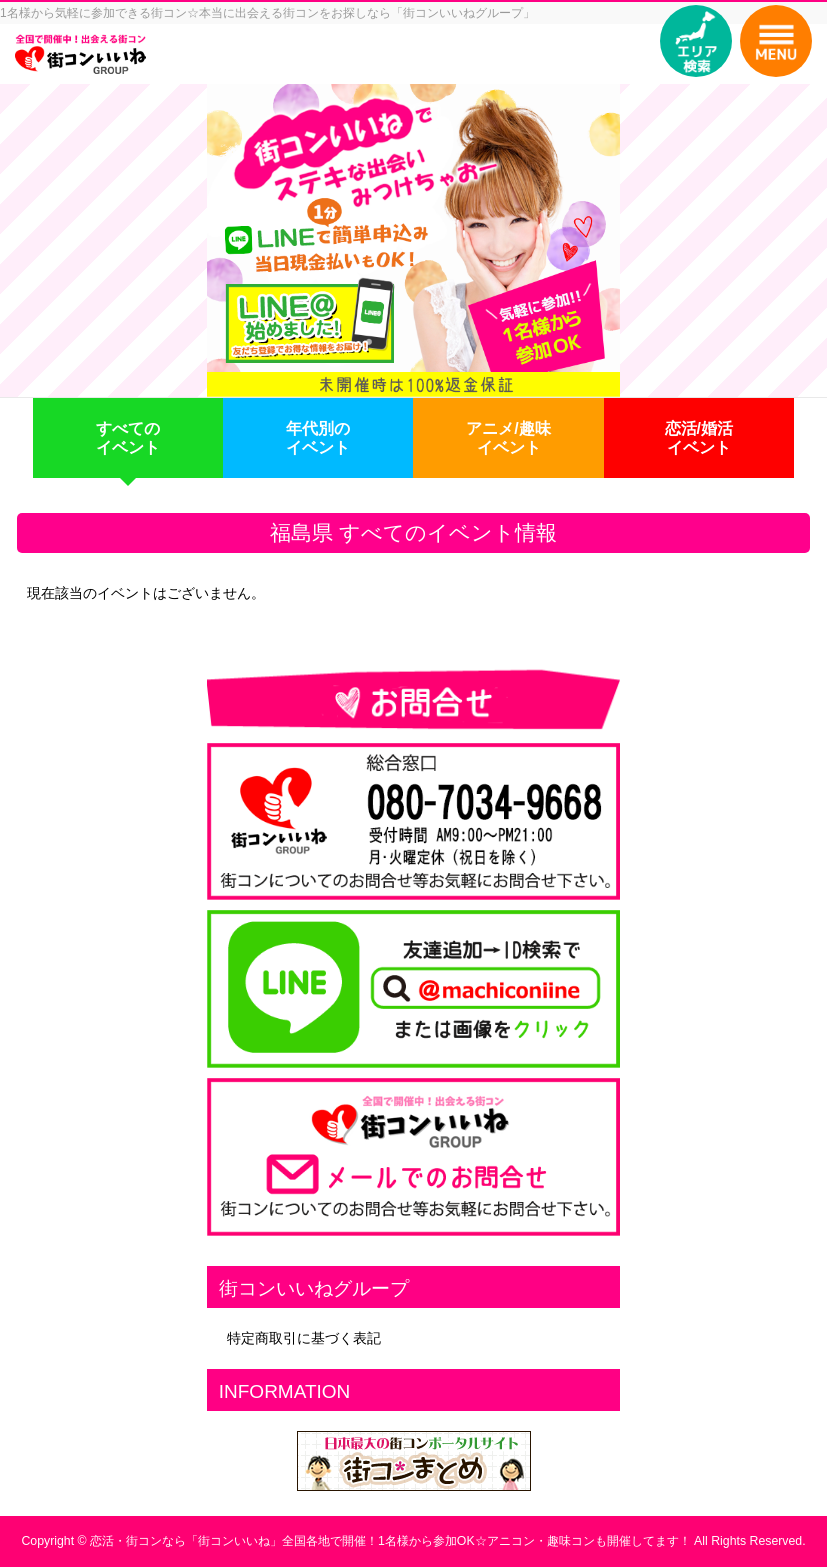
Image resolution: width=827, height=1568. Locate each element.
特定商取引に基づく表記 (304, 1338)
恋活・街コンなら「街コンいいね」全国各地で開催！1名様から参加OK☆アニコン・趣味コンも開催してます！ (390, 1541)
